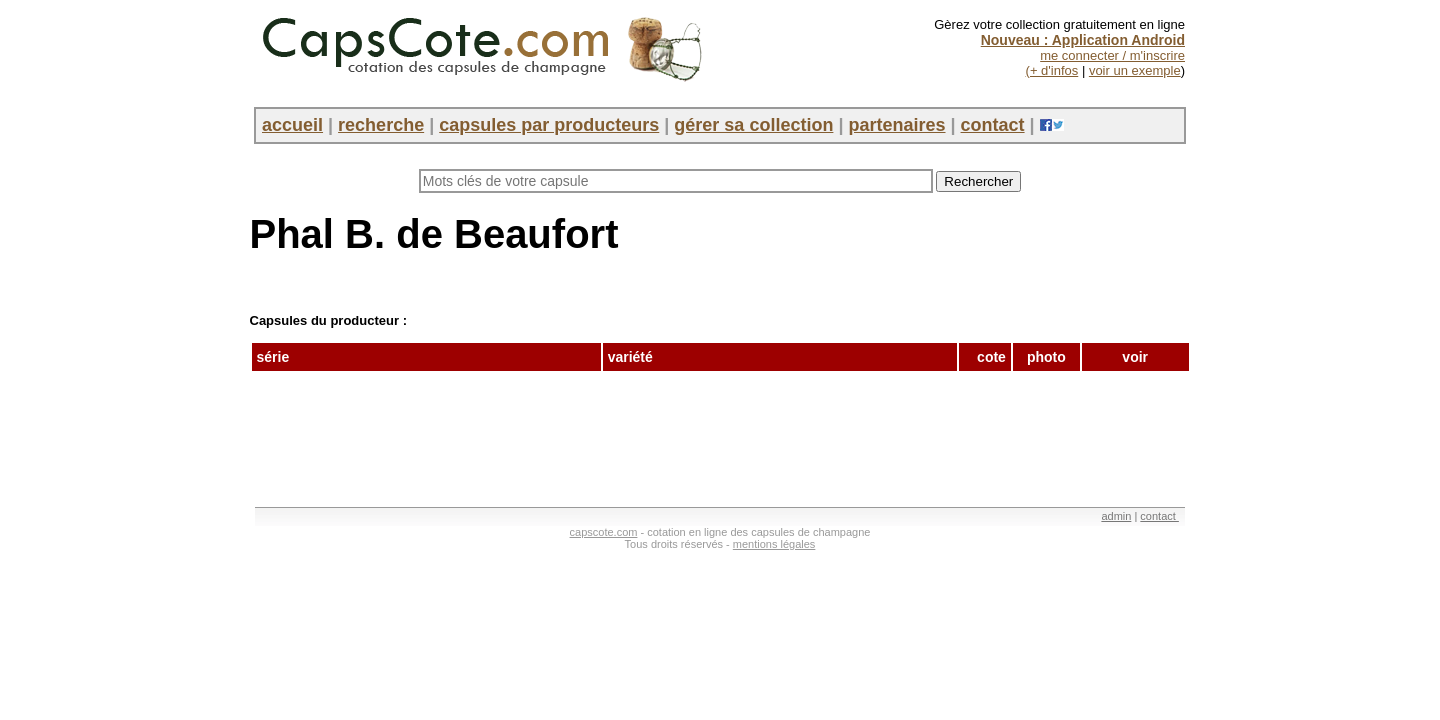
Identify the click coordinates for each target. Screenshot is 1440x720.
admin (1116, 516)
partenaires (896, 125)
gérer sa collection (753, 125)
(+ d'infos (1052, 70)
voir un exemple (1135, 70)
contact (993, 125)
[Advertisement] (614, 431)
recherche (381, 125)
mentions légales (774, 544)
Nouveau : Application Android (1083, 40)
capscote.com (604, 532)
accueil (292, 125)
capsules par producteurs (549, 125)
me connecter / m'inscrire (1112, 55)
